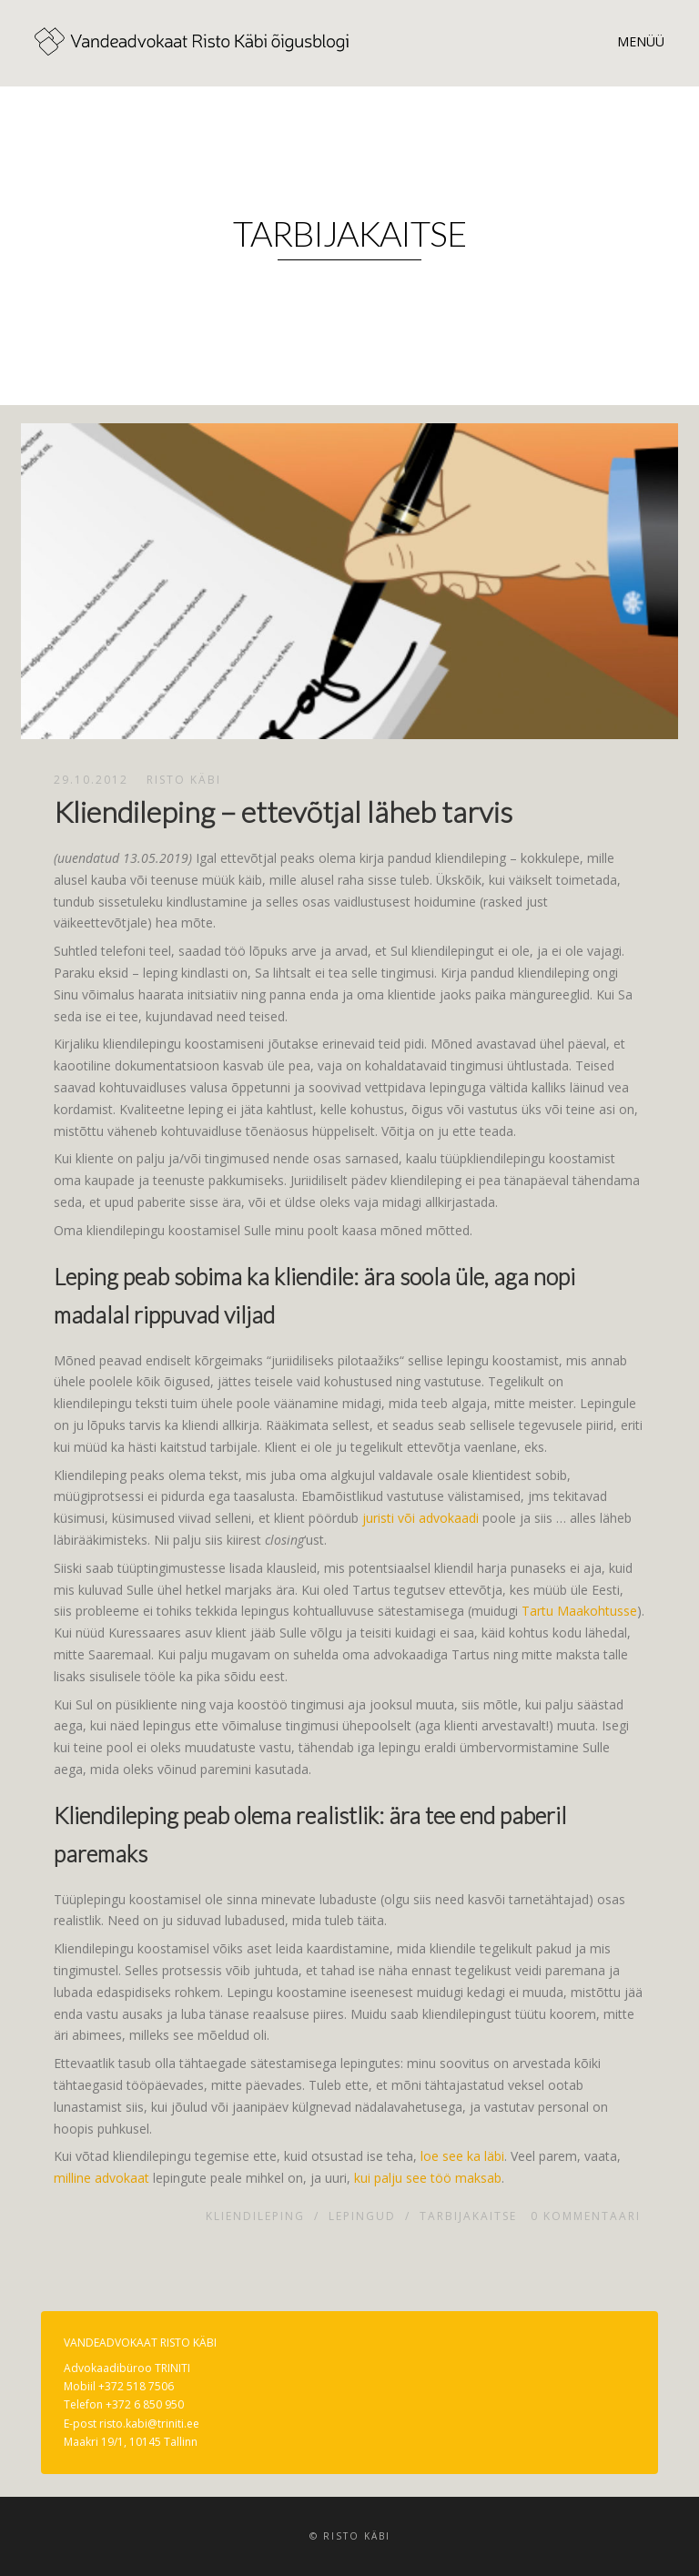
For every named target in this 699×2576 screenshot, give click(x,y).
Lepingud (362, 2216)
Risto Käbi (184, 779)
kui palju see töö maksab (427, 2177)
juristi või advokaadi (420, 1517)
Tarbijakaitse (468, 2216)
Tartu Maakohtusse (579, 1610)
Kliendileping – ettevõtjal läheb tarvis (283, 811)
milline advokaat (101, 2177)
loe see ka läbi (462, 2156)
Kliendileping (255, 2216)
